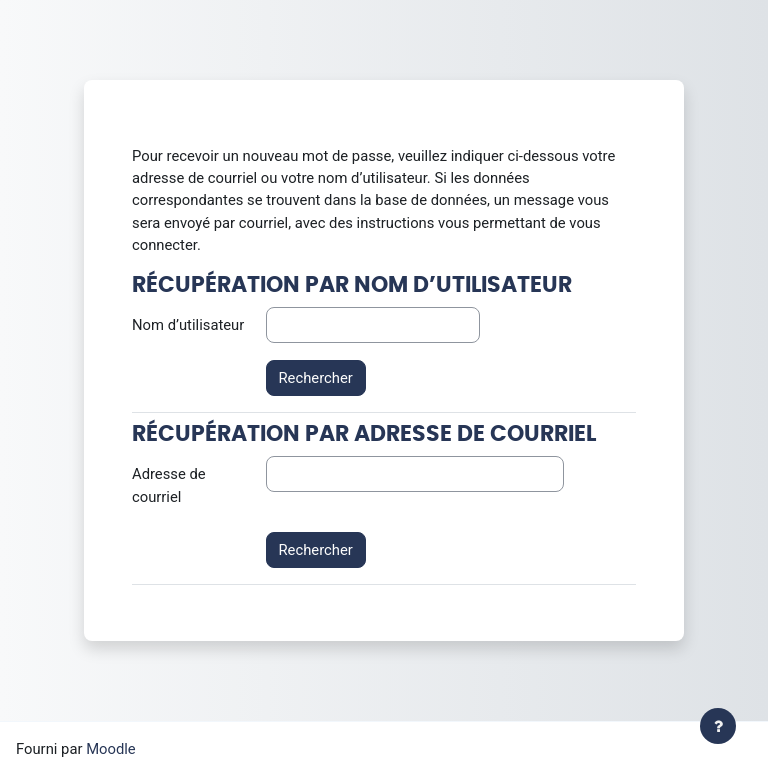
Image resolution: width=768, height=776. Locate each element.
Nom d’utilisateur (188, 325)
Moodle (111, 749)
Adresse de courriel (169, 485)
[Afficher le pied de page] (718, 726)
